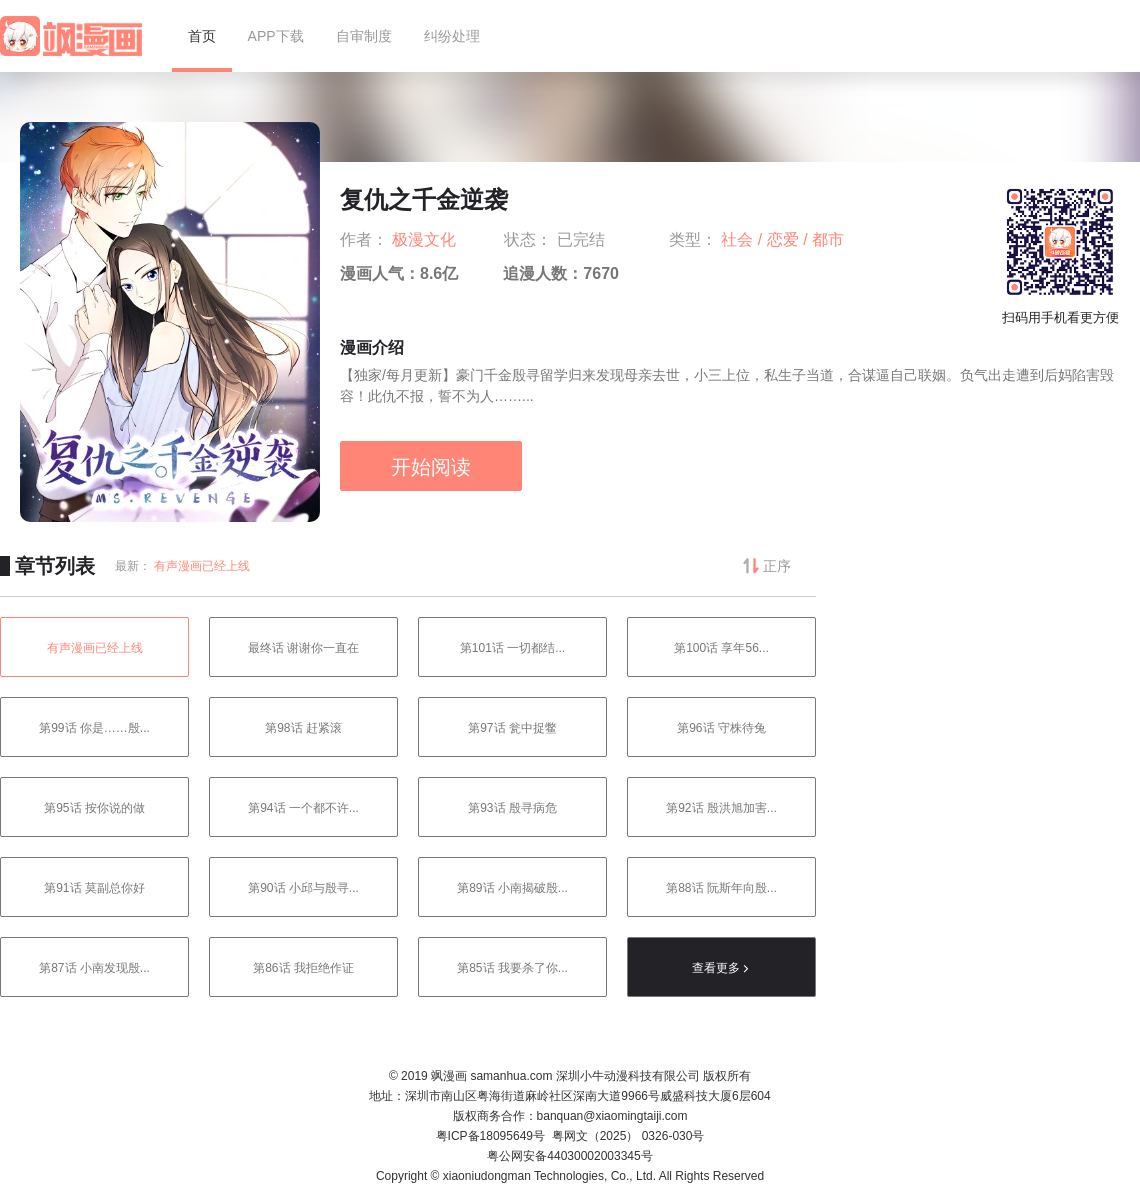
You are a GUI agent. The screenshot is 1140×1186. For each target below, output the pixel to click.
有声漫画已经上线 (202, 566)
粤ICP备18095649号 (490, 1136)
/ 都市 (823, 239)
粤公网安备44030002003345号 (569, 1156)
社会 (739, 239)
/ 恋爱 (780, 239)
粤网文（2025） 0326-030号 (628, 1136)
